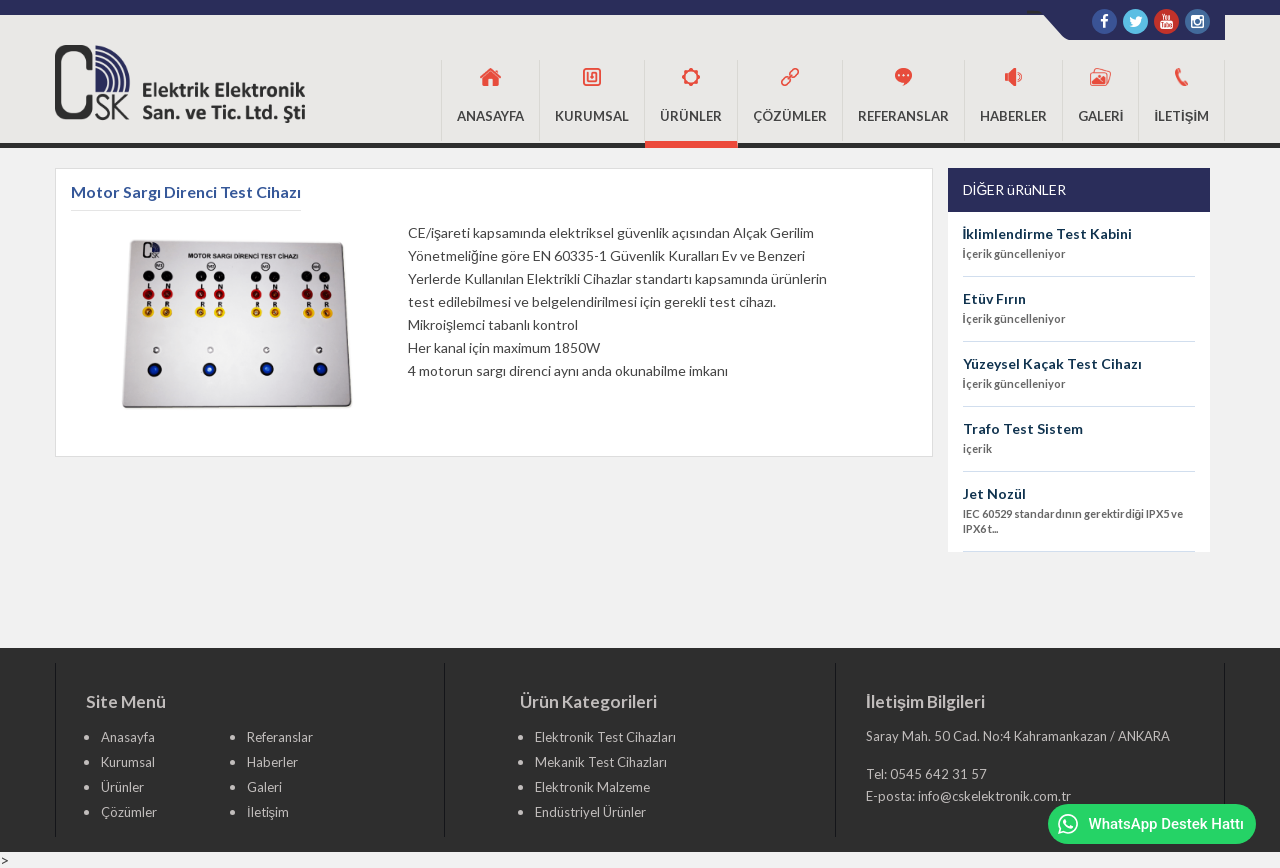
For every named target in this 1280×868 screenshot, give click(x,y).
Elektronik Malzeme (592, 787)
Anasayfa (128, 737)
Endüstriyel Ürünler (590, 812)
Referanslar (280, 737)
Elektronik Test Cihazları (605, 737)
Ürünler (122, 787)
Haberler (272, 762)
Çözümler (129, 812)
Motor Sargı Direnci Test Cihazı (186, 192)
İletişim (268, 812)
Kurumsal (128, 762)
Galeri (264, 787)
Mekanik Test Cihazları (601, 762)
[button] (592, 100)
